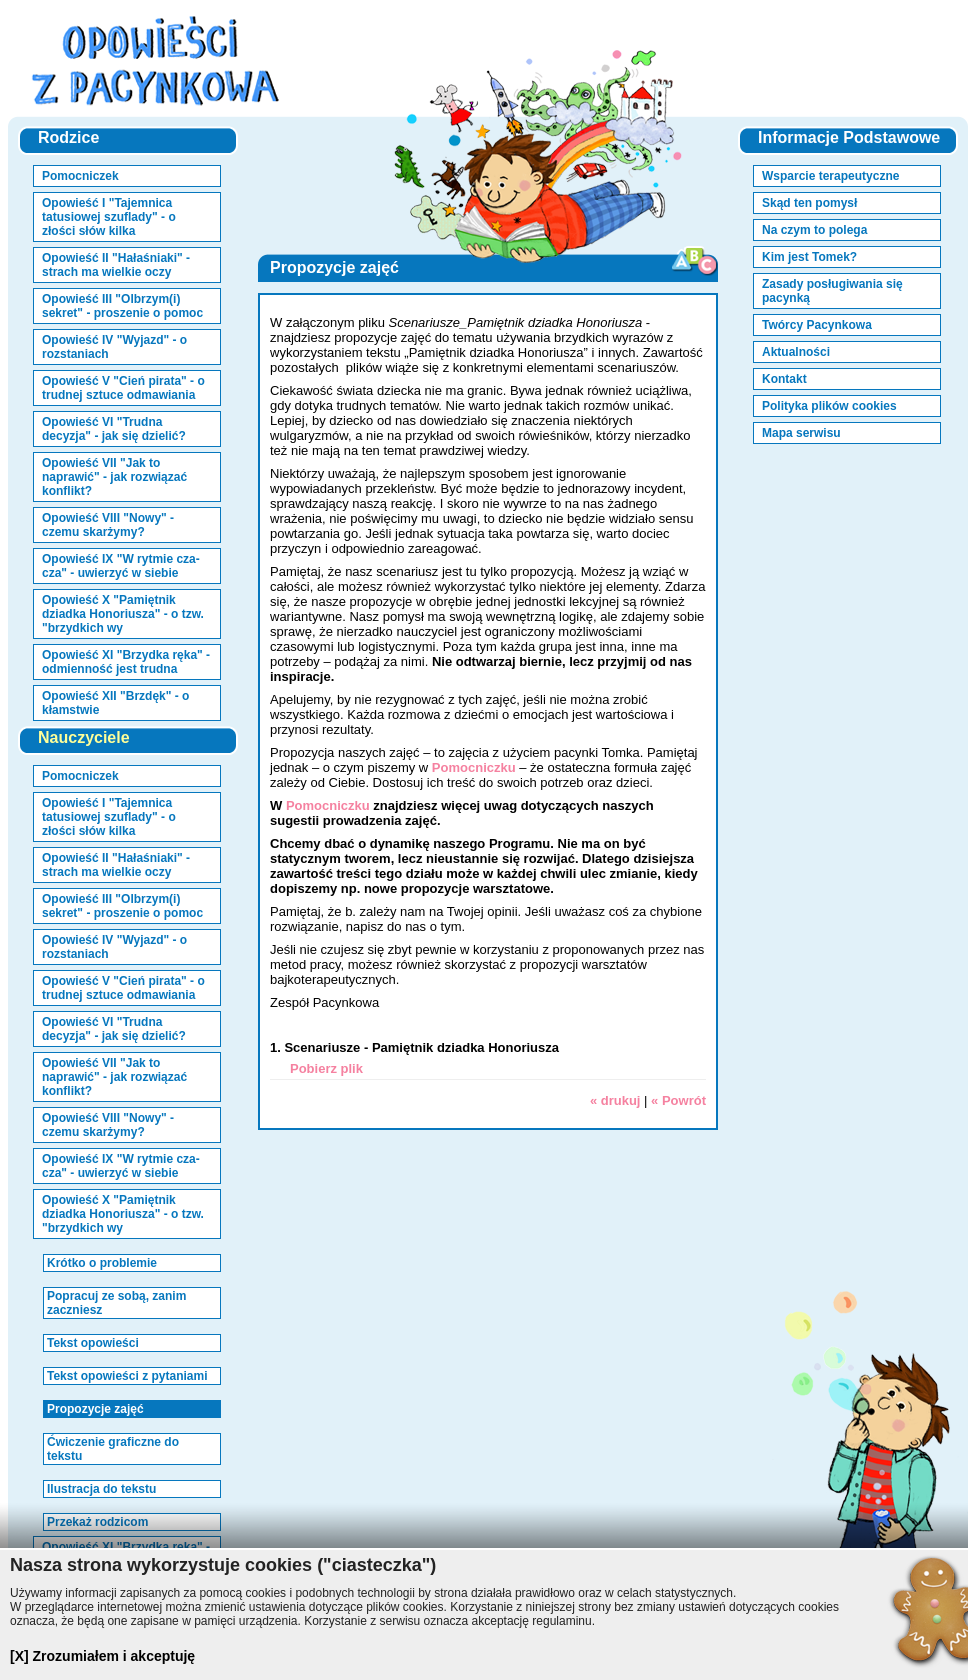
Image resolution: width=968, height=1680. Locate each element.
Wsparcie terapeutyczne (830, 176)
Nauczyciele (84, 737)
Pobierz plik (326, 1068)
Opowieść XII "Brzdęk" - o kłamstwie (115, 703)
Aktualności (796, 352)
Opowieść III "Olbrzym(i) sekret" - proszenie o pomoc (122, 306)
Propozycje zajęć (95, 1409)
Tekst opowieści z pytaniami (127, 1376)
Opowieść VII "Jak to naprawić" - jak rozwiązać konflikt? (114, 477)
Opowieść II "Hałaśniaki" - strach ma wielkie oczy (116, 265)
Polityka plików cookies (829, 406)
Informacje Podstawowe (849, 137)
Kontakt (784, 379)
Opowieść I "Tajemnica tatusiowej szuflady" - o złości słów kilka (109, 217)
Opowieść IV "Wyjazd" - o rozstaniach (114, 347)
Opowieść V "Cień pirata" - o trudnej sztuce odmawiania (123, 388)
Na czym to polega (814, 230)
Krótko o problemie (102, 1263)
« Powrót (678, 1100)
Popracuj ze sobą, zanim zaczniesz (116, 1303)
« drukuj (615, 1100)
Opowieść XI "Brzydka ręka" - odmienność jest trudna (126, 662)
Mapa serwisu (801, 433)
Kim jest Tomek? (809, 257)
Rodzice (68, 137)
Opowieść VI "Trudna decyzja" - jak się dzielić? (114, 429)
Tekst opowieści (93, 1343)
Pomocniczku (474, 767)
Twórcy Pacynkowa (817, 325)
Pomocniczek (80, 176)
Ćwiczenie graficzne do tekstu (113, 1449)
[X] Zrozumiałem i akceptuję (102, 1656)
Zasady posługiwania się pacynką (832, 291)
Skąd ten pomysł (809, 203)
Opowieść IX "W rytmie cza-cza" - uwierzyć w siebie (121, 566)
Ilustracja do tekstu (101, 1489)
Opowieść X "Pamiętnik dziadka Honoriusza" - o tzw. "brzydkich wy (123, 614)
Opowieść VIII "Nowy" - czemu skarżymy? (108, 525)
